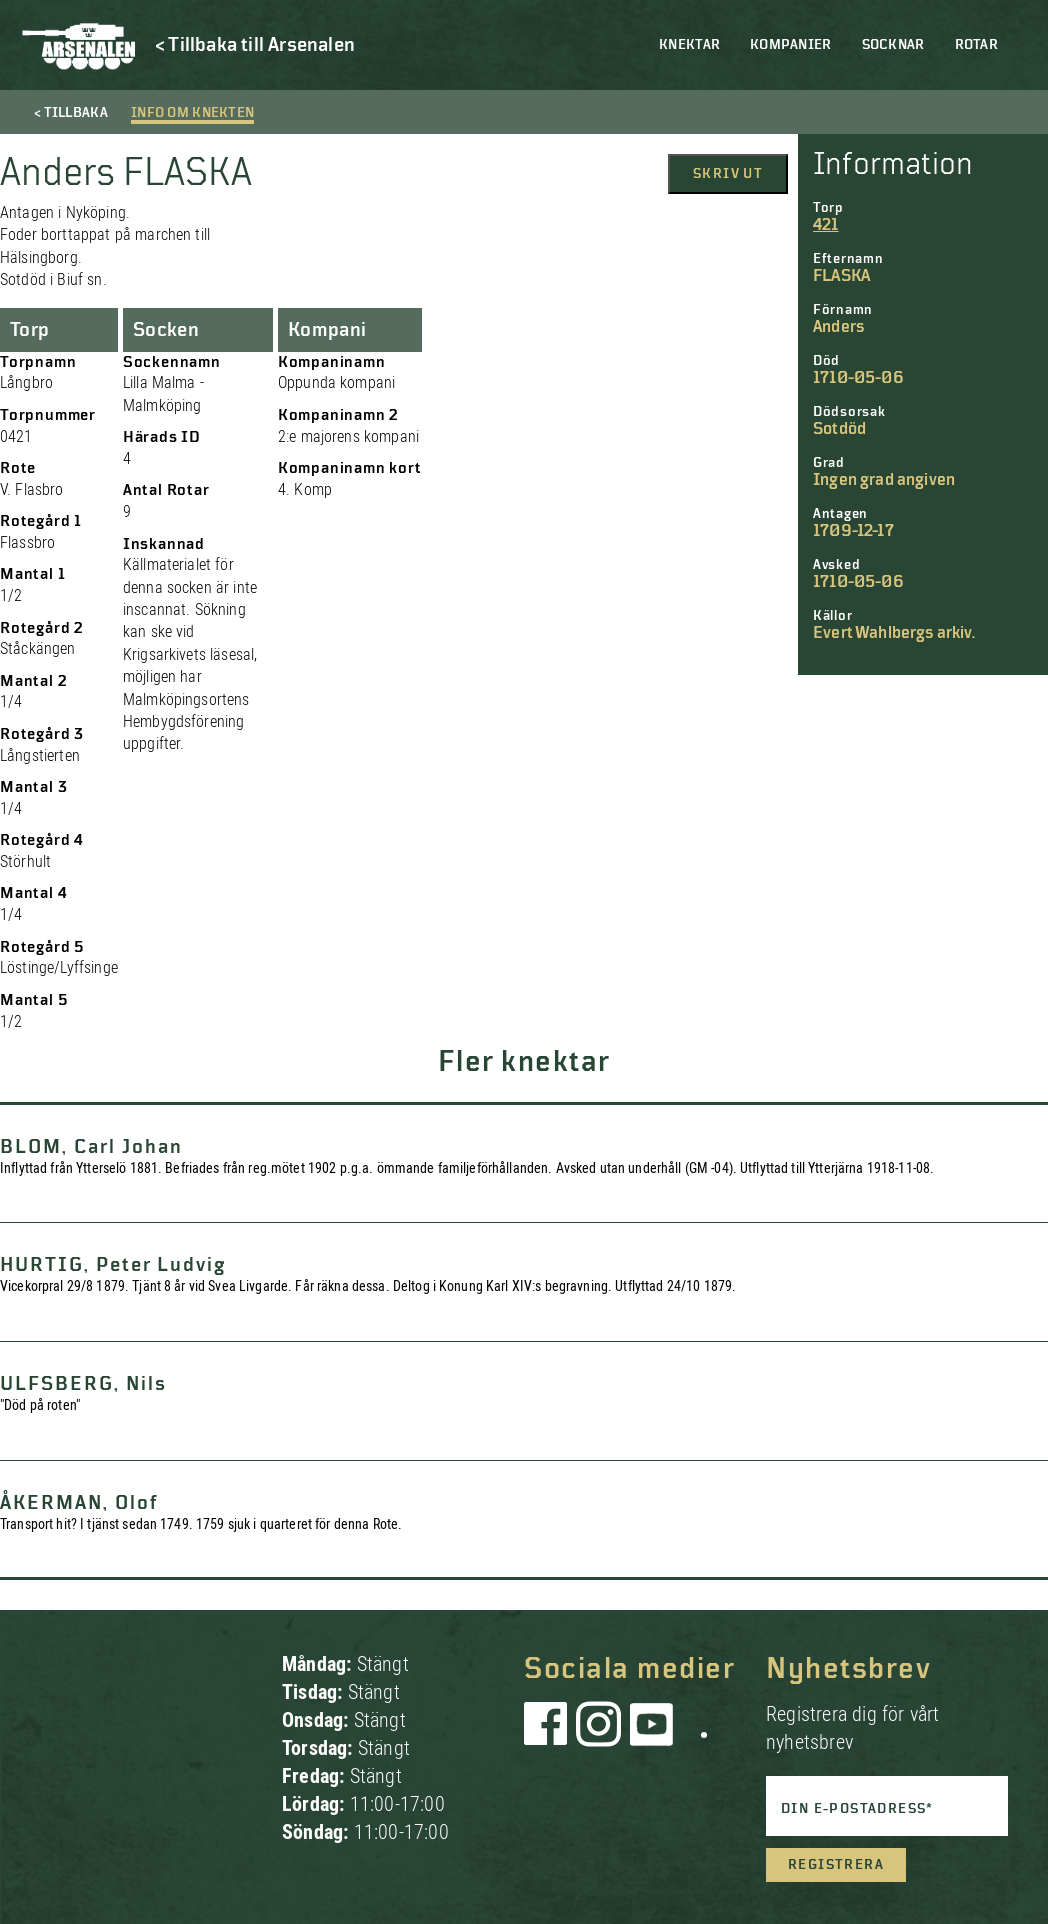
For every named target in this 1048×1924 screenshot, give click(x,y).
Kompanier (791, 45)
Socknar (893, 45)
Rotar (976, 45)
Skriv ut (728, 174)
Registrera (836, 1865)
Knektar (689, 45)
